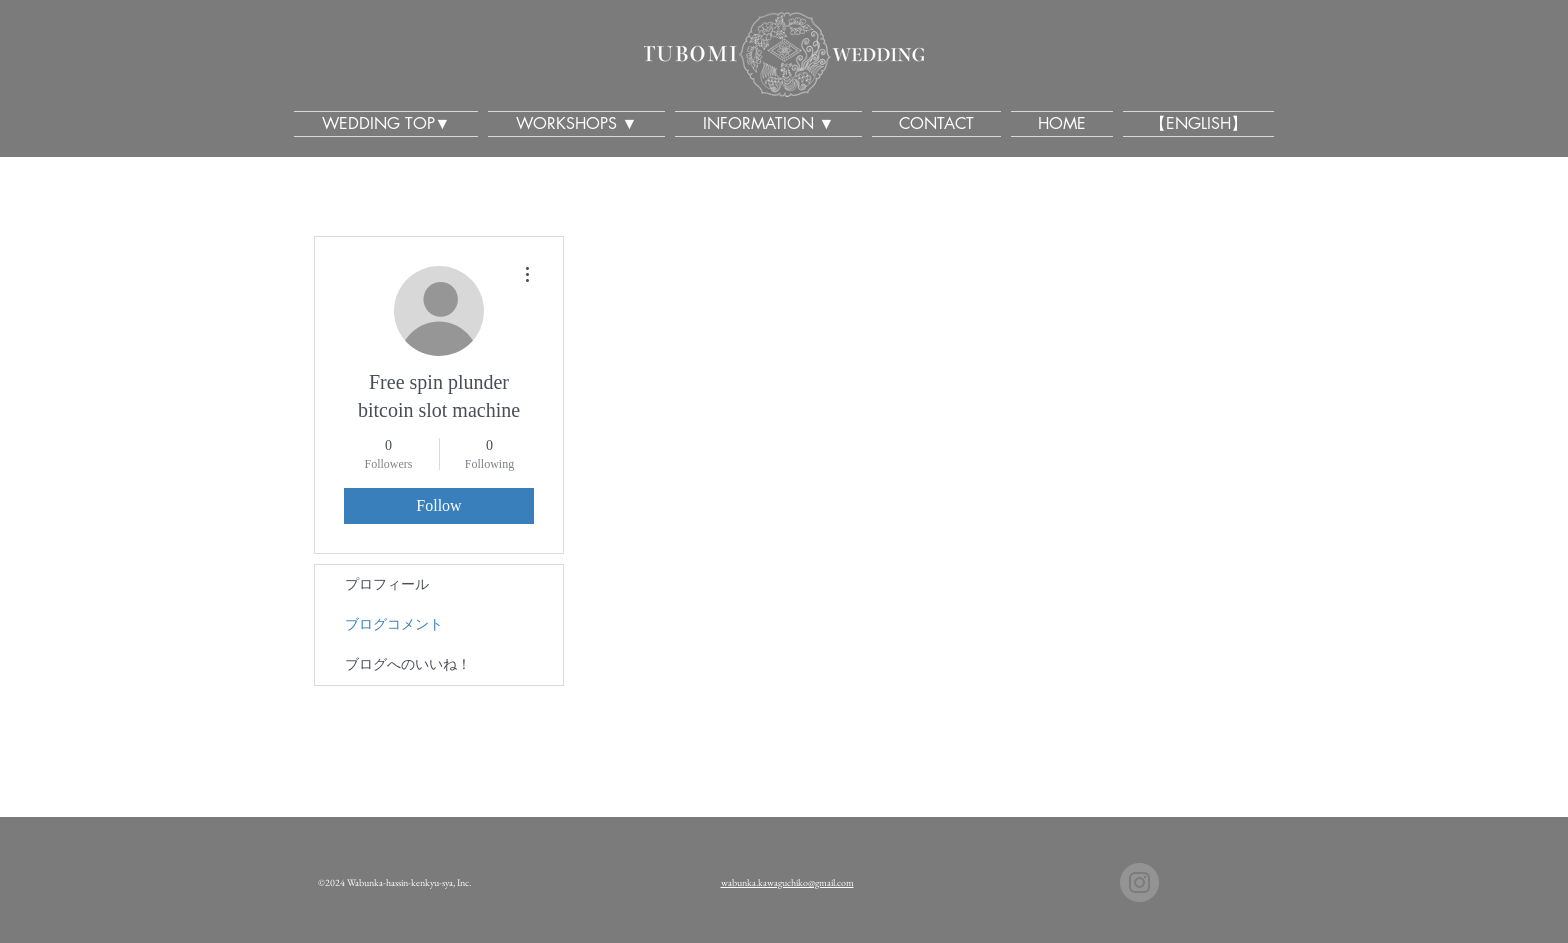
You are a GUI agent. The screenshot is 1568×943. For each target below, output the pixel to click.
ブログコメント (394, 624)
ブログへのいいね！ (408, 664)
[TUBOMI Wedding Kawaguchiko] (1139, 882)
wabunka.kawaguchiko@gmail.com (787, 882)
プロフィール (387, 584)
